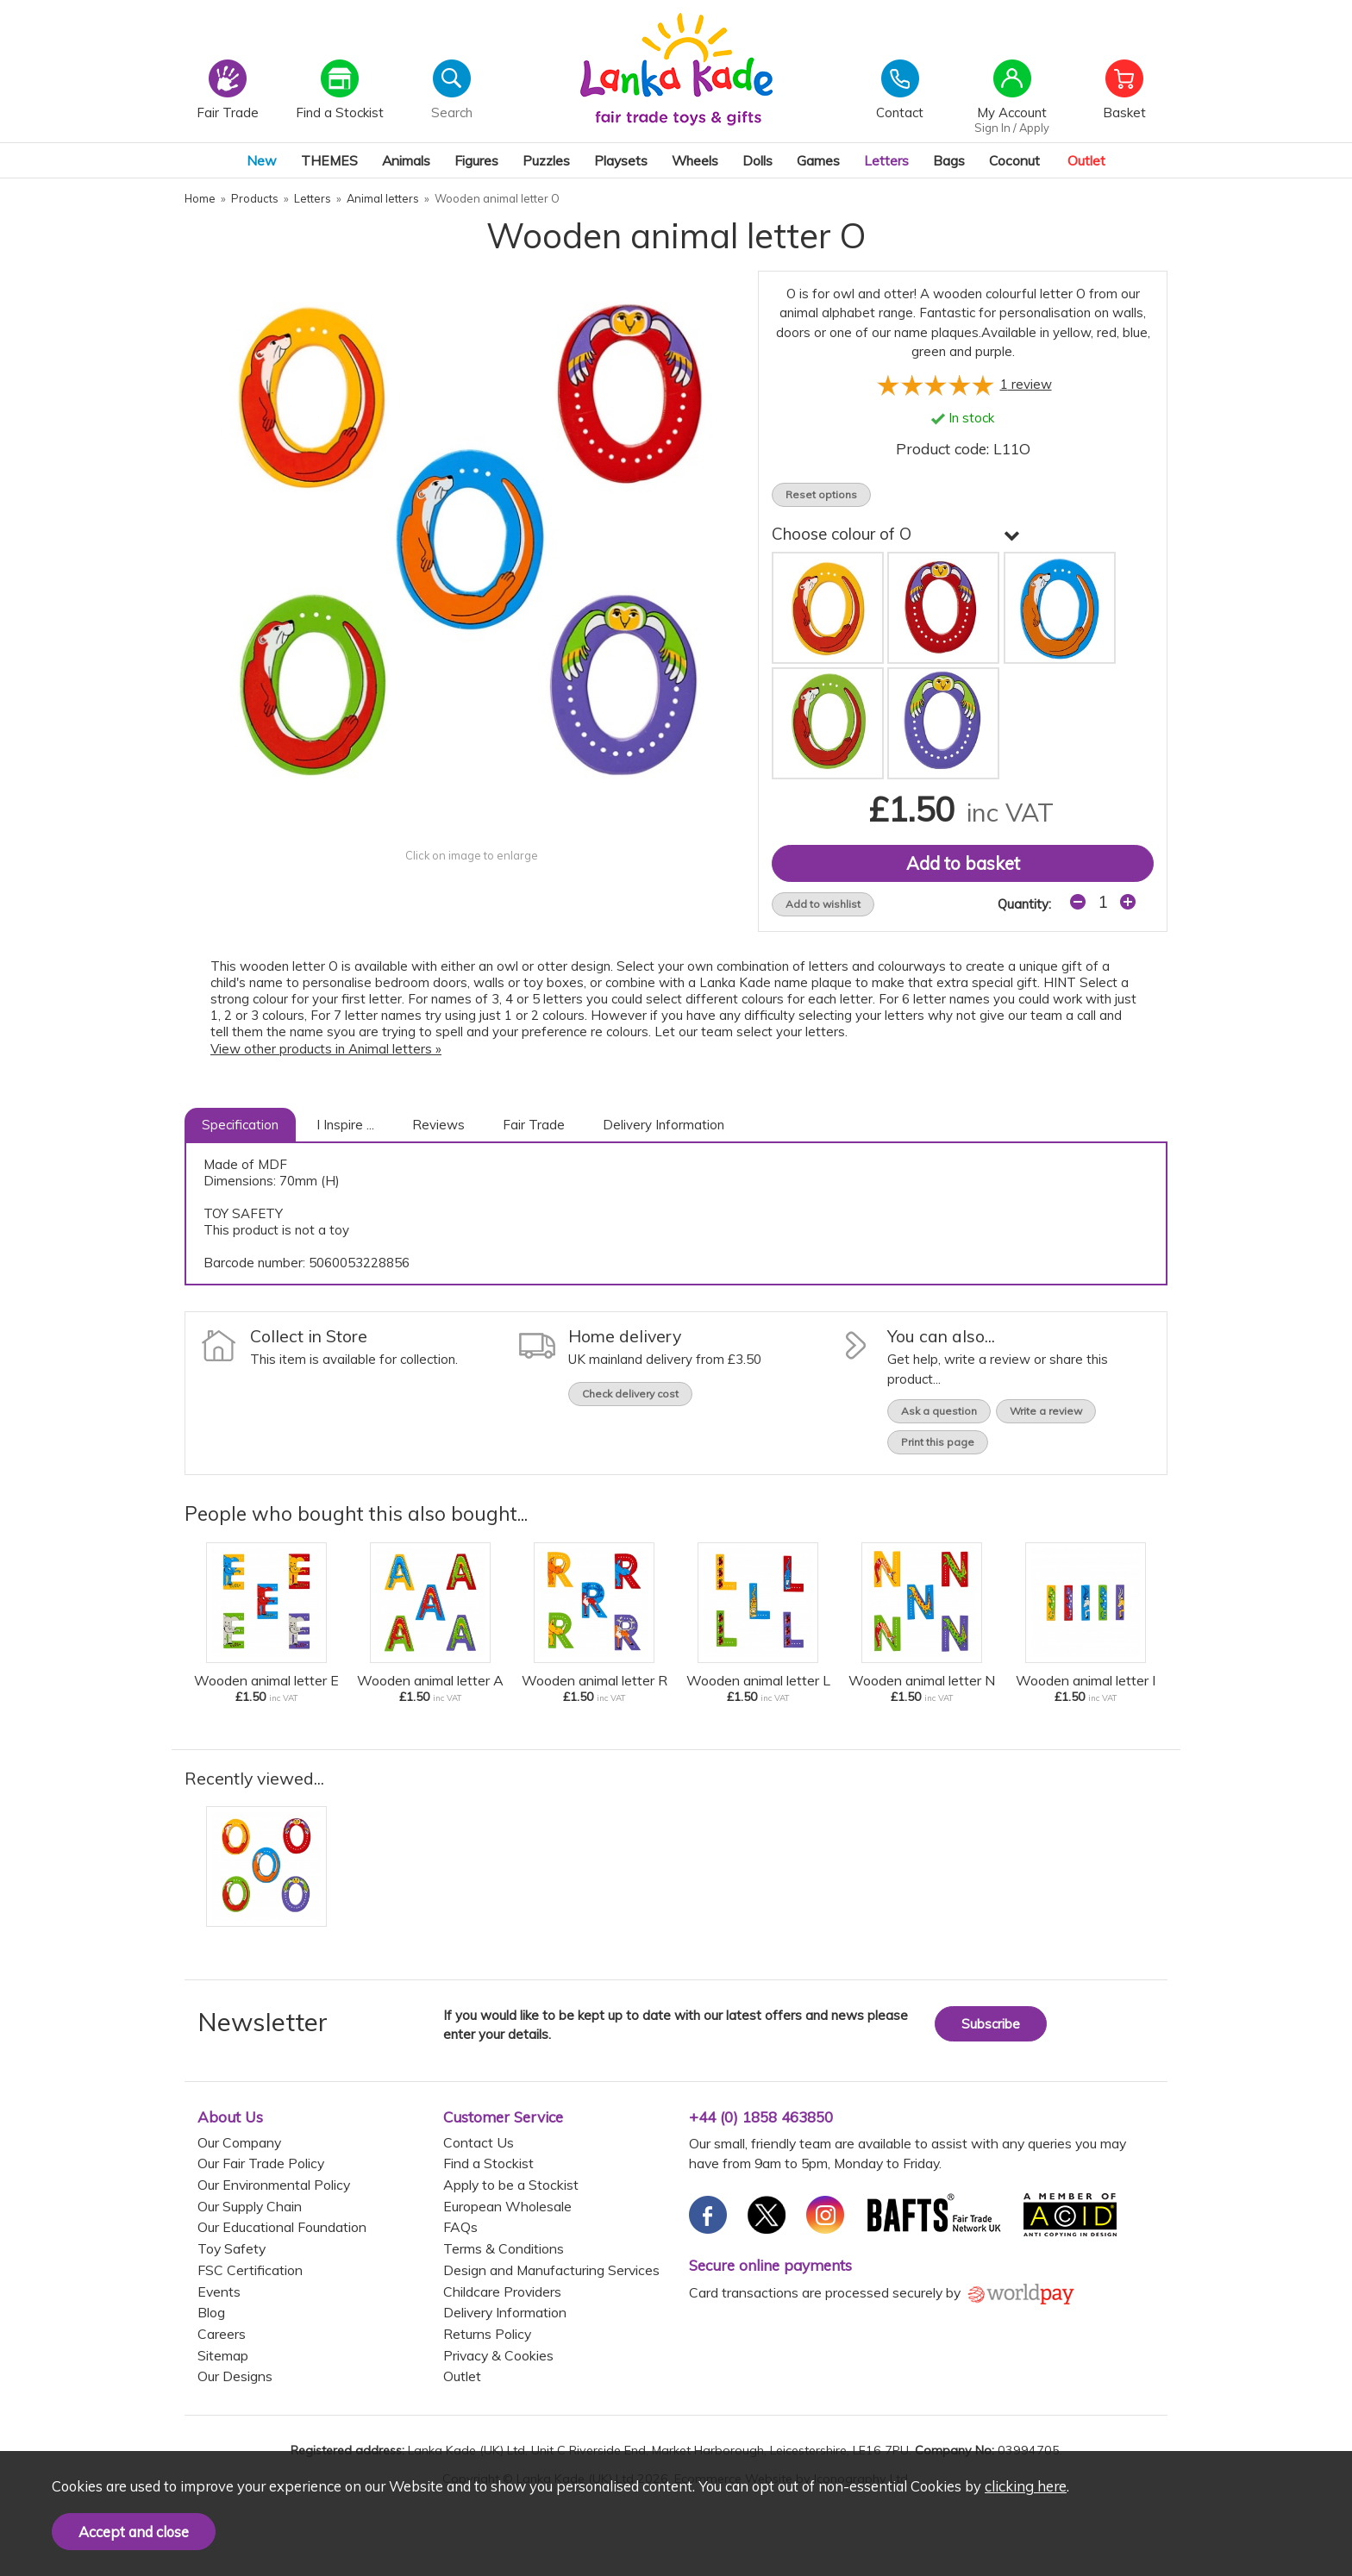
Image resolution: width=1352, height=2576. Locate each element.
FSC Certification (250, 2270)
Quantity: (1024, 904)
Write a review (1046, 1410)
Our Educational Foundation (281, 2226)
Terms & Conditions (503, 2248)
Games (818, 160)
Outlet (1086, 160)
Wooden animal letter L (758, 1680)
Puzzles (546, 160)
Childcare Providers (502, 2291)
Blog (211, 2312)
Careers (221, 2333)
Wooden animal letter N (921, 1680)
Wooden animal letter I (1085, 1680)
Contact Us (478, 2142)
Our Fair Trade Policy (260, 2163)
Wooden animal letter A (430, 1680)
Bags (949, 160)
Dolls (757, 160)
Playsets (621, 160)
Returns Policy (487, 2333)
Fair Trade (534, 1124)
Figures (476, 160)
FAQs (460, 2226)
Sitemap (222, 2355)
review (1026, 384)
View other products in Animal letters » (325, 1049)
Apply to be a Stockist (511, 2184)
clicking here (1026, 2486)
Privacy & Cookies (498, 2355)
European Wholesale (507, 2206)
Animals (406, 160)
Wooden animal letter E (266, 1680)
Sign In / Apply (1011, 127)
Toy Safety (231, 2248)
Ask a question (939, 1410)
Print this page (937, 1441)
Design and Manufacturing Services (551, 2270)
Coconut (1014, 160)
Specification (240, 1124)
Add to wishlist (823, 903)
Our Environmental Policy (273, 2184)
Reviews (438, 1124)
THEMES (329, 160)
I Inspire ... (345, 1124)
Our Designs (234, 2376)
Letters (886, 160)
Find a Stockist (488, 2163)
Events (219, 2291)
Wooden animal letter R (594, 1680)
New (262, 160)
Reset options (821, 494)
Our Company (239, 2142)
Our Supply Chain (249, 2206)
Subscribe (990, 2024)
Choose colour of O (896, 533)
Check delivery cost (630, 1393)
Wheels (695, 160)
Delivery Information (663, 1124)
